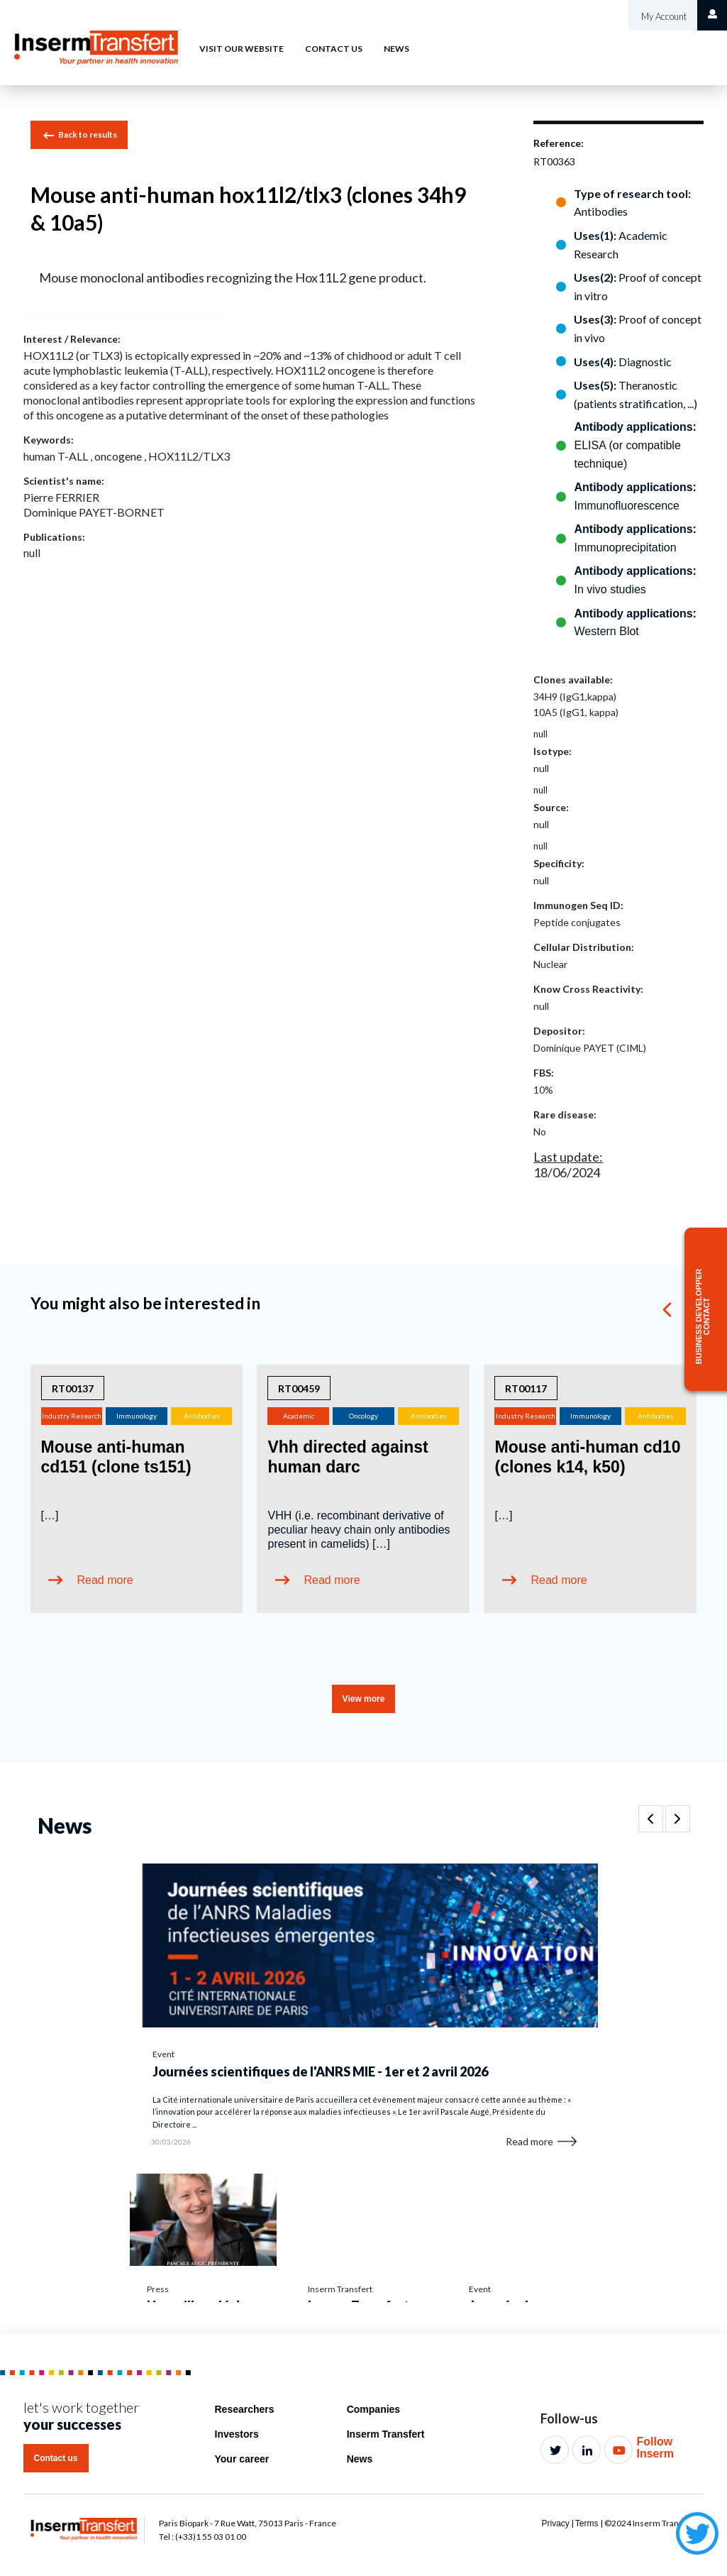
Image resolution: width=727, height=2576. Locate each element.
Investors (237, 2434)
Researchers (244, 2409)
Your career (242, 2459)
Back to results (79, 135)
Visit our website (241, 48)
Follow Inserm (654, 2447)
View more (364, 1699)
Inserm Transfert (386, 2434)
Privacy (555, 2523)
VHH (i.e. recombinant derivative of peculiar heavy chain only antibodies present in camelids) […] (358, 1529)
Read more (105, 1580)
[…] (50, 1515)
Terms (587, 2523)
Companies (373, 2409)
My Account (663, 16)
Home (163, 38)
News (396, 48)
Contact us (333, 48)
